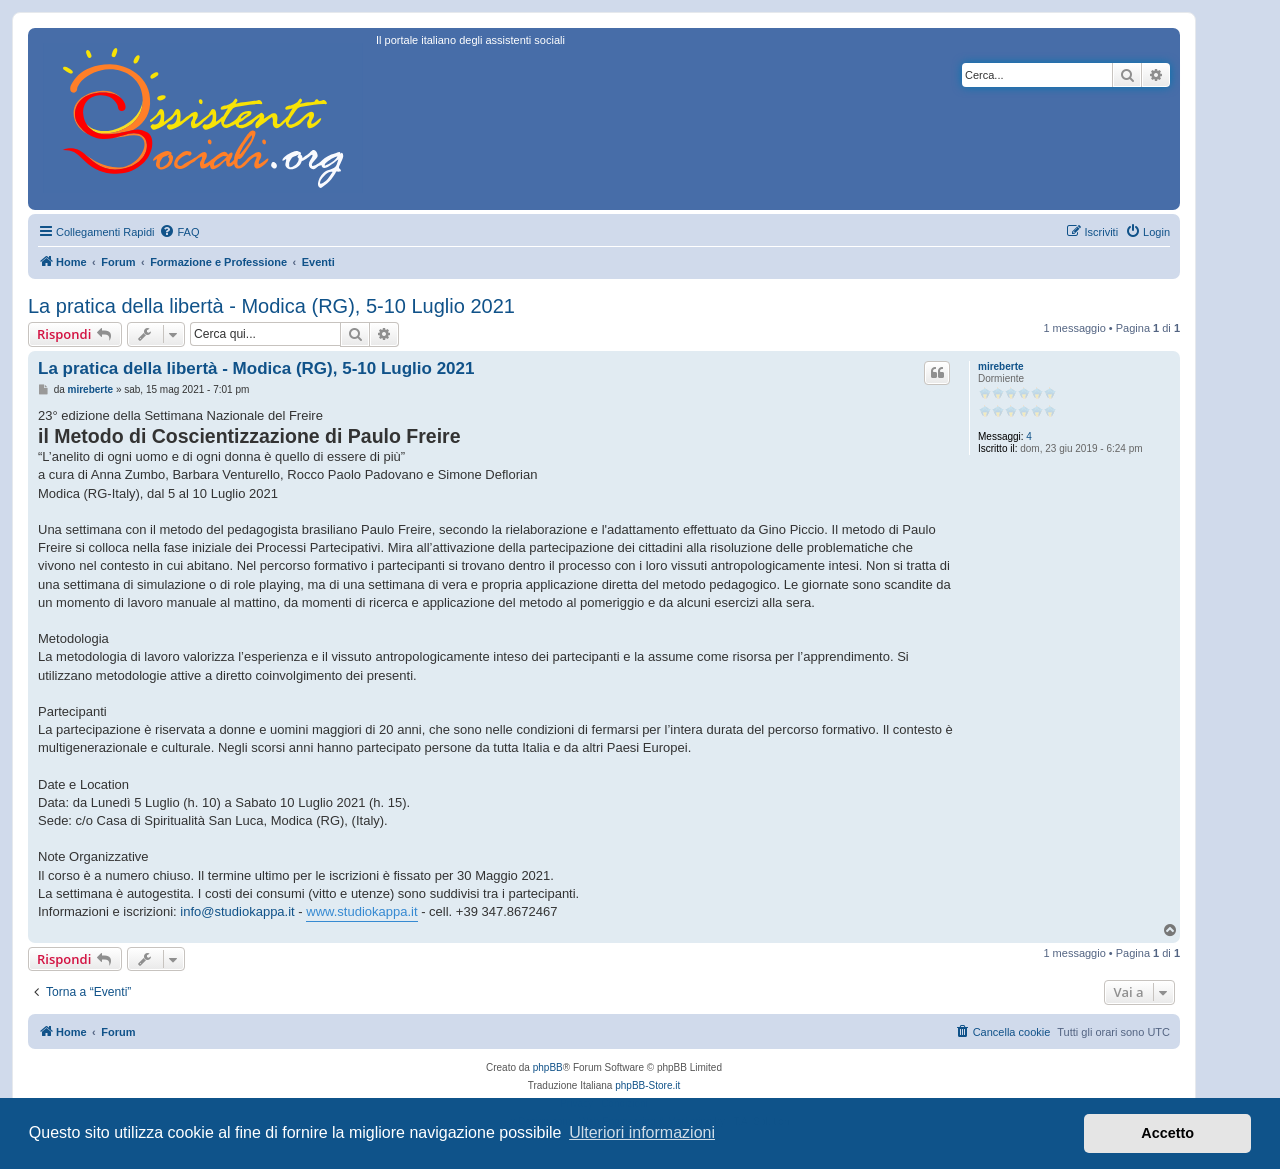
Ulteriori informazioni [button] (642, 1132)
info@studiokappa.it (237, 911)
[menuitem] (179, 232)
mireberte (1001, 366)
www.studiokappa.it (361, 911)
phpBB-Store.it (647, 1085)
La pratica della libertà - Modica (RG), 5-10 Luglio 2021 (271, 306)
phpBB (548, 1067)
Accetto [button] (1167, 1133)
